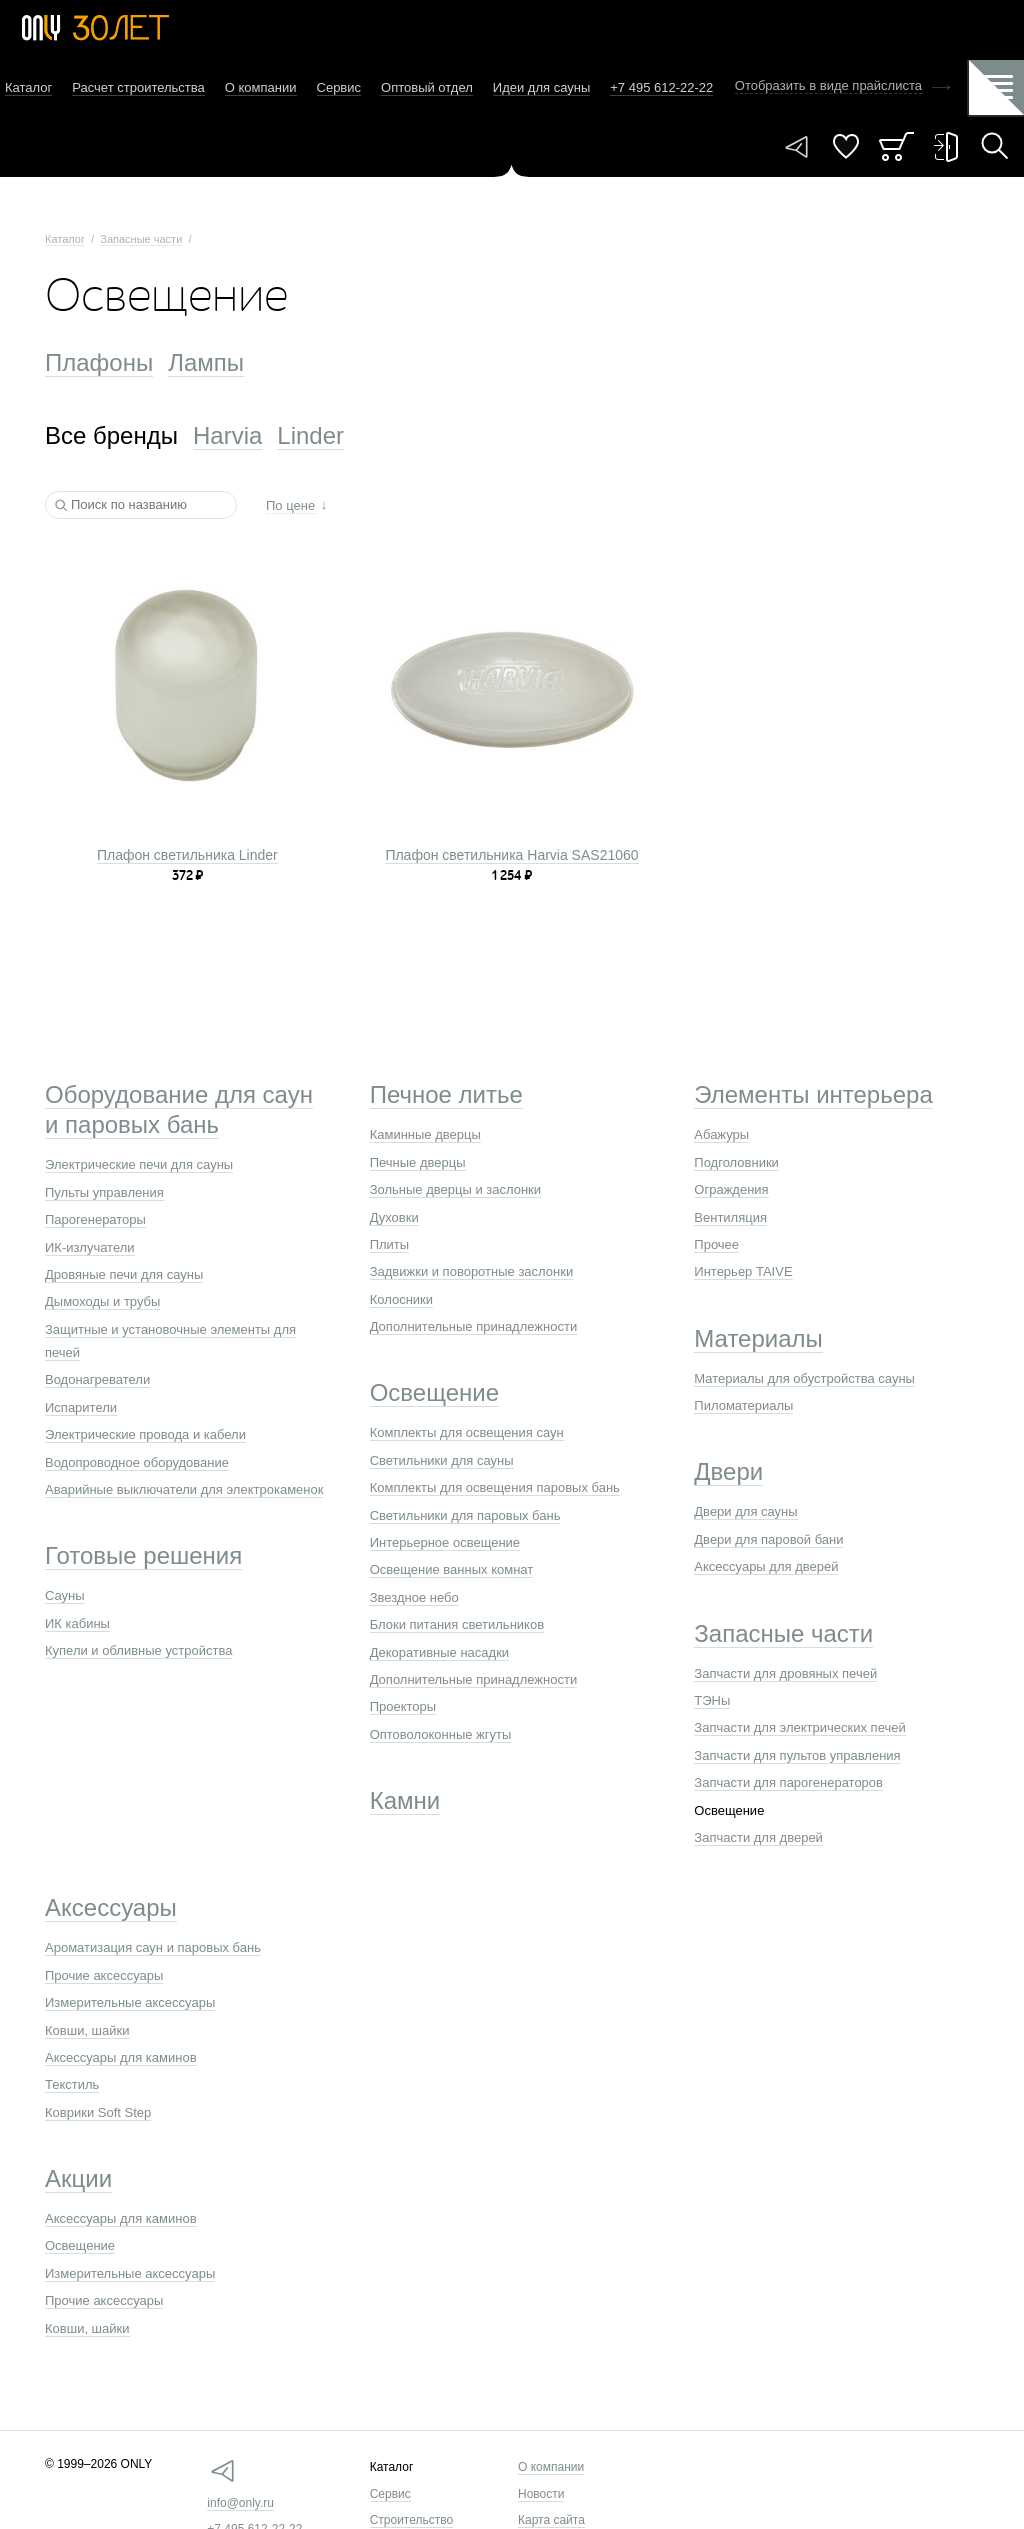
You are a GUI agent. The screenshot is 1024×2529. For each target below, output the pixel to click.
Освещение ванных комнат (452, 1569)
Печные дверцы (418, 1162)
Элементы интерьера (813, 1094)
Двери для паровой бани (768, 1539)
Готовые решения (143, 1555)
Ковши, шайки (87, 2030)
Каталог (28, 87)
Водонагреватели (97, 1379)
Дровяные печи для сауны (124, 1274)
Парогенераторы (95, 1219)
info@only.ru (240, 2503)
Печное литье (446, 1094)
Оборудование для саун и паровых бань (179, 1109)
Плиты (390, 1244)
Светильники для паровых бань (465, 1515)
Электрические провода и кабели (145, 1434)
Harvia (227, 435)
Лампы (206, 362)
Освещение (434, 1392)
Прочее (716, 1244)
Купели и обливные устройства (138, 1650)
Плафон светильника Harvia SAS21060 (511, 855)
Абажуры (721, 1134)
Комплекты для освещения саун (467, 1432)
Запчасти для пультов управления (797, 1755)
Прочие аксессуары (104, 1975)
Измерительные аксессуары (130, 2002)
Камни (405, 1800)
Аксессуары (111, 1907)
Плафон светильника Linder (187, 855)
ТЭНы (712, 1700)
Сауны (65, 1595)
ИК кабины (77, 1623)
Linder (310, 435)
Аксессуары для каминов (121, 2057)
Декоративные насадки (439, 1652)
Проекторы (403, 1706)
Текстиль (72, 2084)
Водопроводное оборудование (137, 1462)
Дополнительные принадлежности (474, 1326)
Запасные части (141, 239)
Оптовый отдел (427, 87)
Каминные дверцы (425, 1134)
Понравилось (846, 146)
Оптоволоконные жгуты (441, 1734)
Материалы (758, 1338)
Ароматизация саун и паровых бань (153, 1947)
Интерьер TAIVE (743, 1271)
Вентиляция (730, 1217)
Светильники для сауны (442, 1460)
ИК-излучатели (90, 1247)
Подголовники (736, 1162)
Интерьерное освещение (445, 1542)
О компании (261, 87)
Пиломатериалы (743, 1405)
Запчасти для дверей (758, 1837)
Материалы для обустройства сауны (804, 1378)
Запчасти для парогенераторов (788, 1782)
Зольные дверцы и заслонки (455, 1189)
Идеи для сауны (541, 87)
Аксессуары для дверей (766, 1566)
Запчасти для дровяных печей (785, 1673)
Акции (78, 2178)
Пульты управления (104, 1192)
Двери (728, 1471)
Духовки (394, 1217)
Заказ (896, 146)
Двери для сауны (745, 1511)
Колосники (401, 1299)
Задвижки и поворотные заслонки (472, 1271)
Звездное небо (414, 1597)
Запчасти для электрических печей (799, 1727)
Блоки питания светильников (457, 1624)
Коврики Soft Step (98, 2112)
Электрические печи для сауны (139, 1164)
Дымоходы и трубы (102, 1301)
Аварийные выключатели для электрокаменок (184, 1489)
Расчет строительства (138, 87)
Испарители (81, 1407)
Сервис (339, 87)
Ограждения (731, 1189)
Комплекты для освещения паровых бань (495, 1487)
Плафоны (99, 362)
